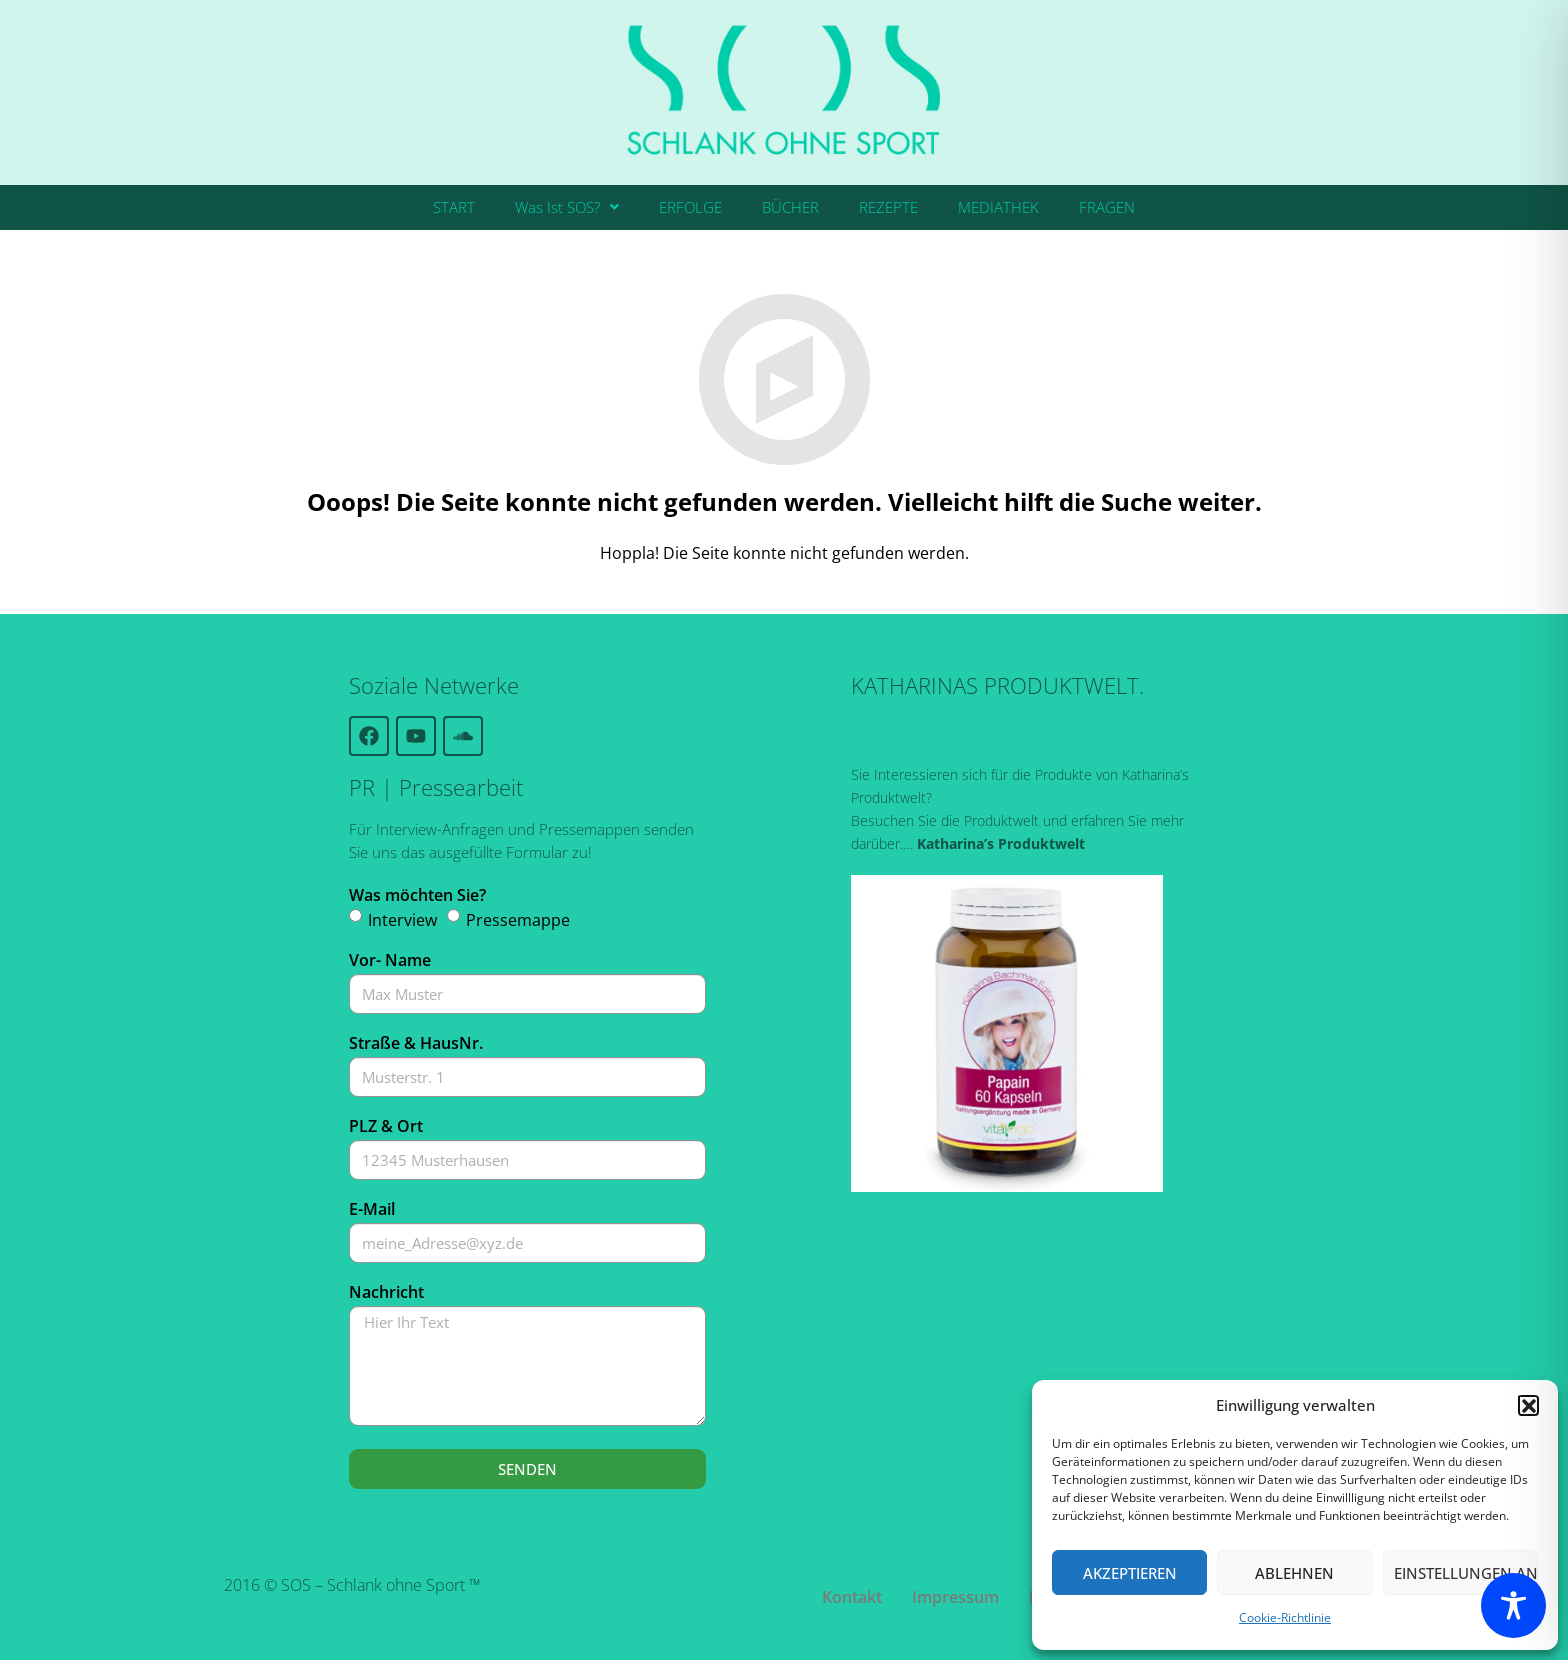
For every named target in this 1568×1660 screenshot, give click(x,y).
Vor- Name (390, 960)
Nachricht (386, 1292)
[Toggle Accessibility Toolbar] (1513, 1605)
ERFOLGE (690, 207)
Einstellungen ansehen (1466, 1573)
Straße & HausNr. (416, 1043)
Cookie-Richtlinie (1285, 1617)
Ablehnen (1294, 1573)
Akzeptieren (1130, 1573)
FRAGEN (1107, 207)
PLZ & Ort (386, 1126)
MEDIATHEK (998, 207)
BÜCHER (790, 207)
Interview (402, 920)
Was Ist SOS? (567, 207)
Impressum (955, 1597)
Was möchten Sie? (417, 895)
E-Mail (372, 1209)
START (454, 207)
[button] (1528, 1405)
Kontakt (852, 1597)
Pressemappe (518, 920)
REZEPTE (888, 207)
